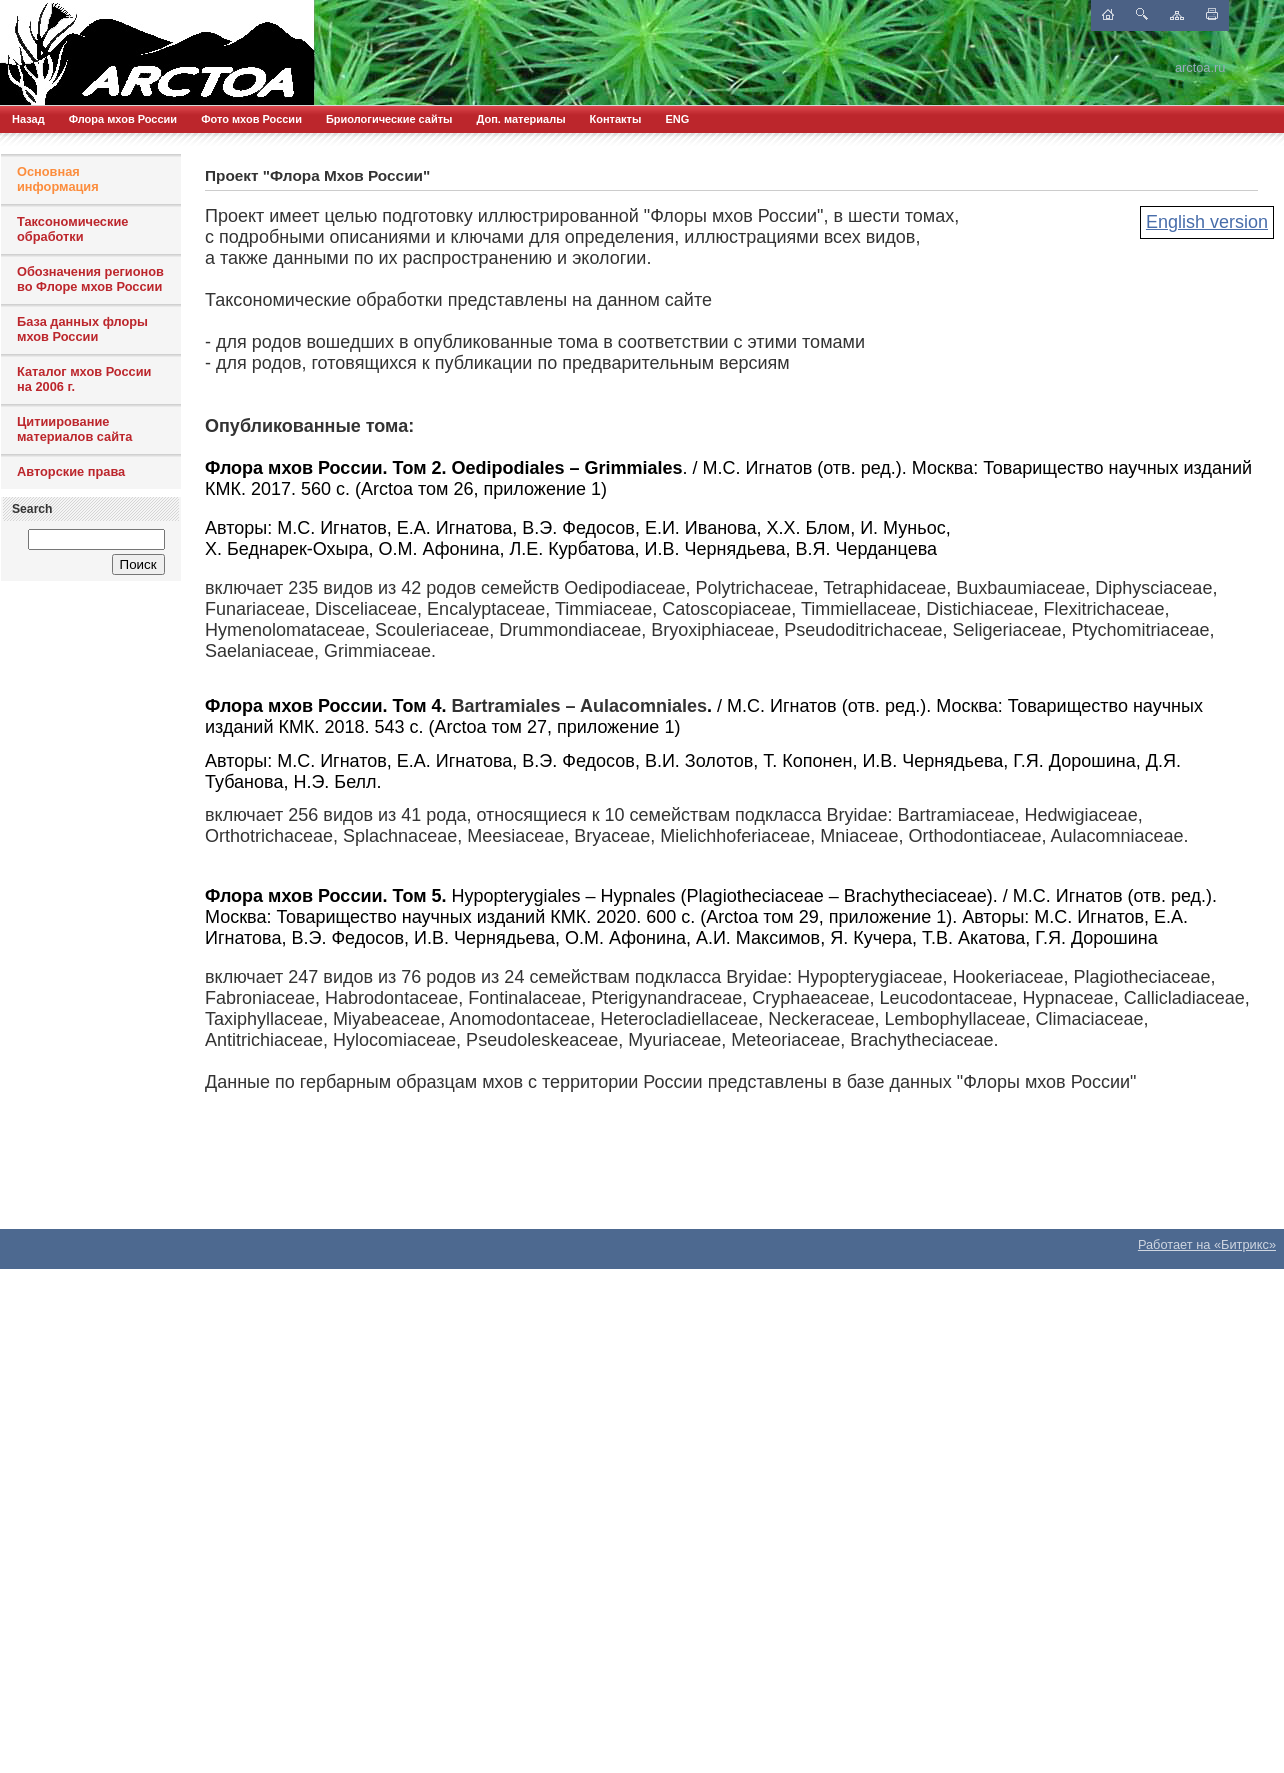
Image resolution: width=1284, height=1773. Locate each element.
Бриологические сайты (389, 119)
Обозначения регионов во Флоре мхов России (90, 279)
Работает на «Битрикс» (1207, 1244)
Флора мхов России (123, 119)
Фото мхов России (251, 119)
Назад (28, 119)
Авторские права (71, 471)
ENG (677, 119)
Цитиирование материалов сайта (74, 429)
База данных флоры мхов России (82, 329)
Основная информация (58, 179)
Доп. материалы (520, 119)
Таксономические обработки (72, 229)
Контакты (616, 119)
